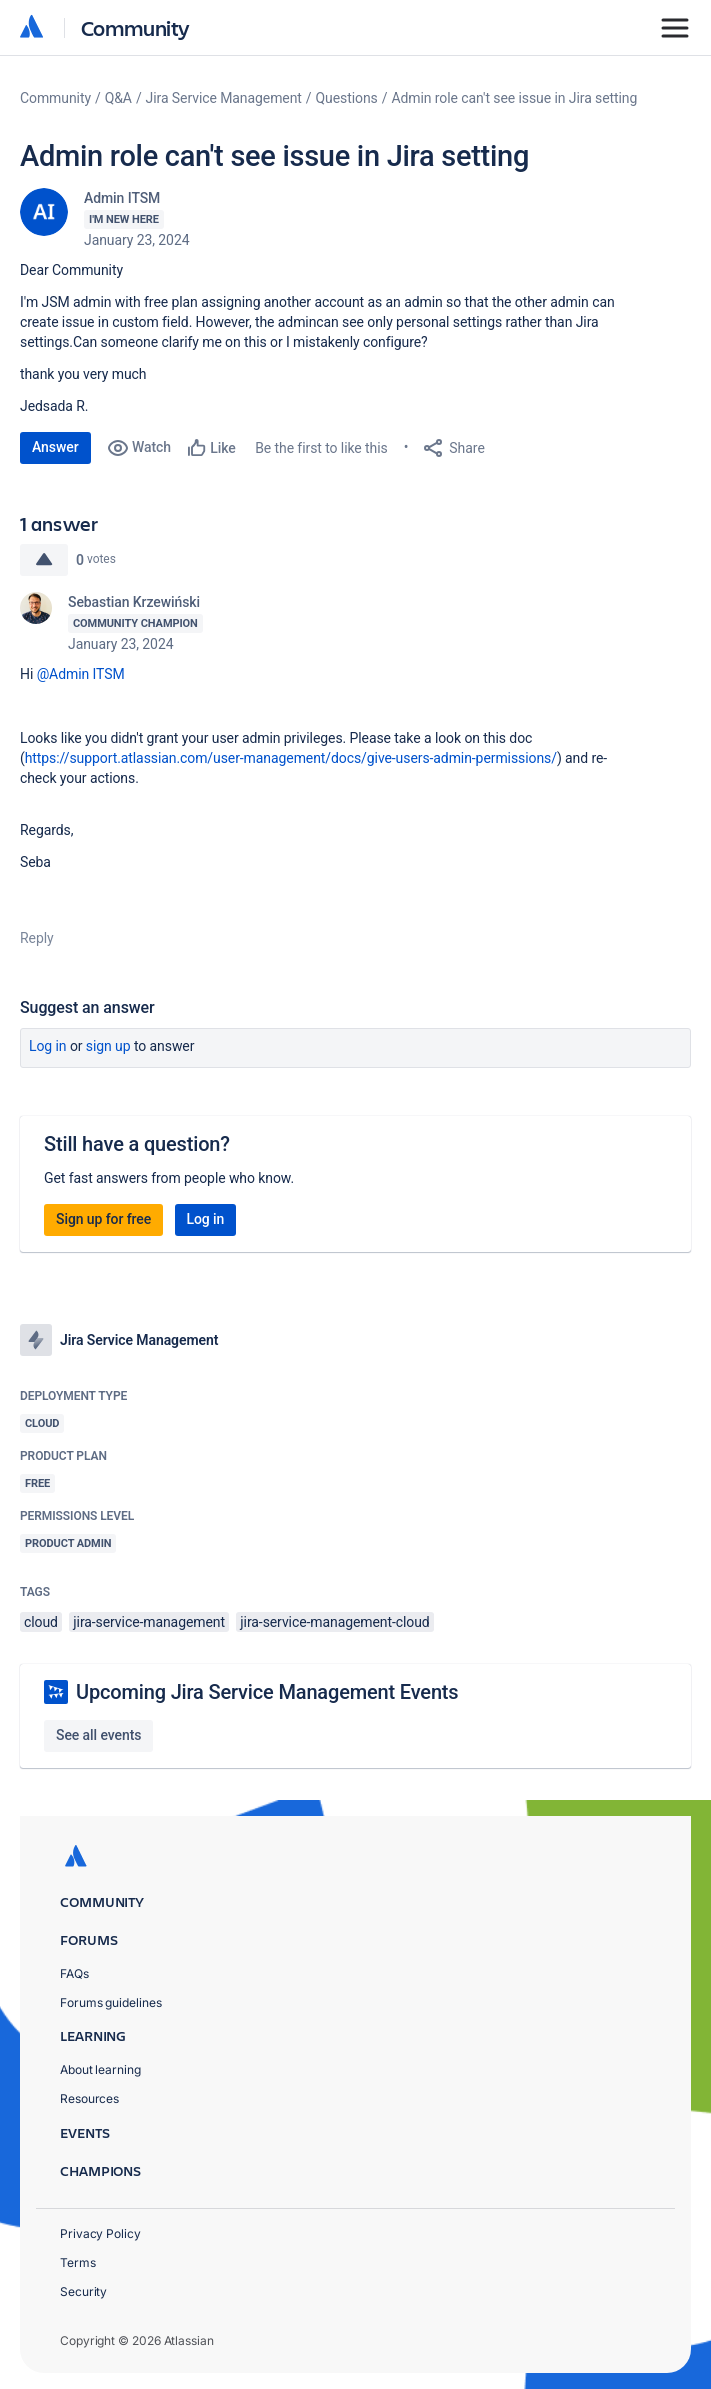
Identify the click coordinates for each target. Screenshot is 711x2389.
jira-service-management (149, 1622)
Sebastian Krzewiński (134, 602)
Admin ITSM (122, 198)
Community (135, 27)
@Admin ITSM (81, 674)
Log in (48, 1046)
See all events (98, 1735)
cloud (41, 1622)
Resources (89, 2098)
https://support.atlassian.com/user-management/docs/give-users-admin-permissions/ (291, 758)
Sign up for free (103, 1219)
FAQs (74, 1973)
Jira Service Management (224, 98)
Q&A (118, 98)
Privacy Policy (100, 2233)
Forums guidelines (111, 2002)
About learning (100, 2069)
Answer (55, 447)
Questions (347, 98)
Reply (37, 938)
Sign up (108, 1046)
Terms (78, 2262)
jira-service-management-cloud (334, 1622)
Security (83, 2291)
